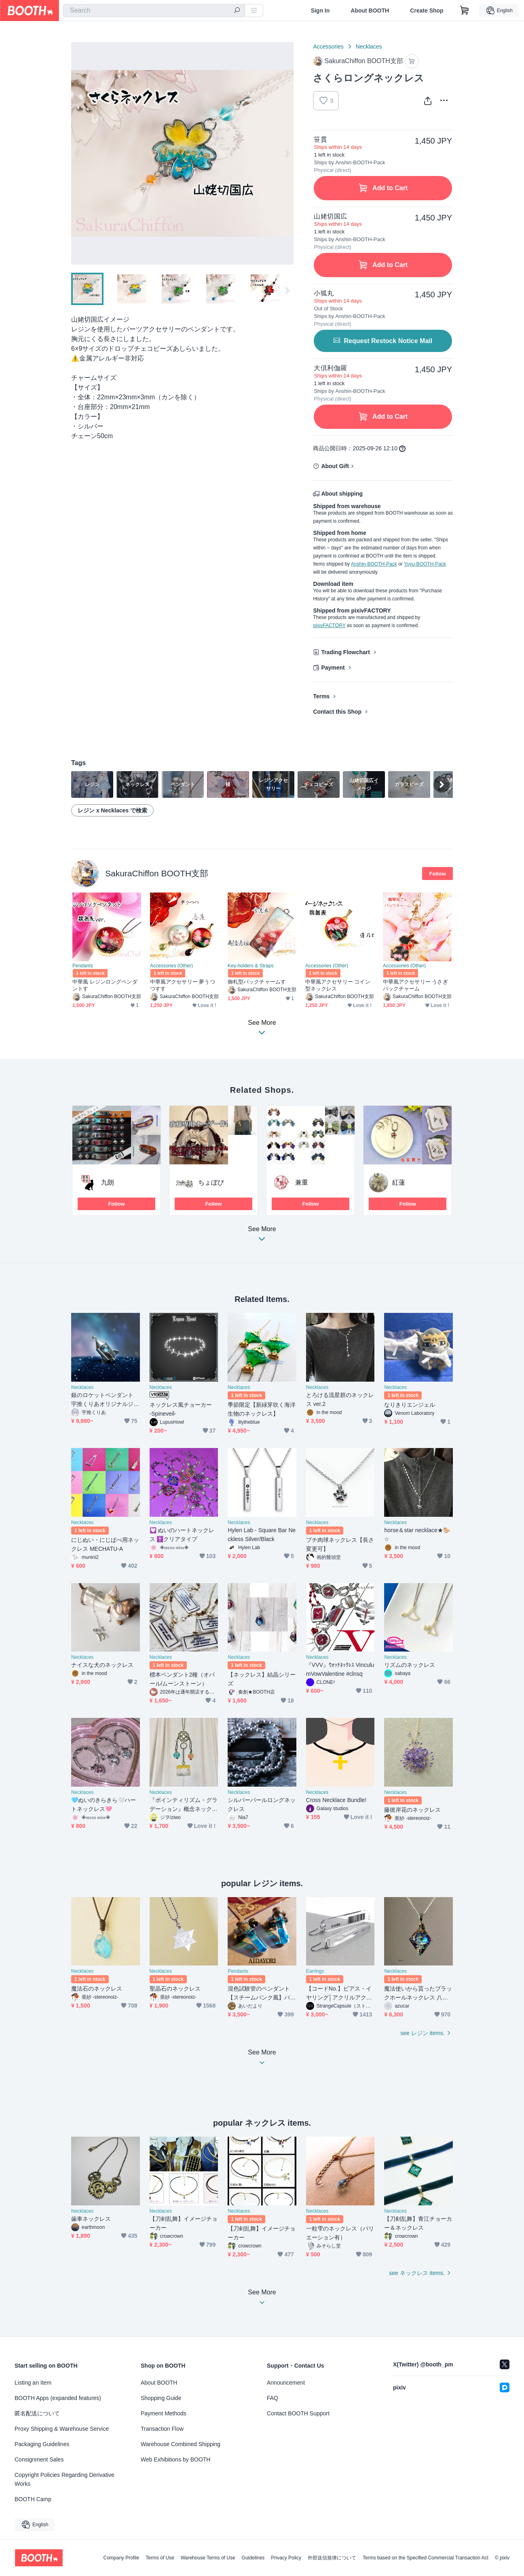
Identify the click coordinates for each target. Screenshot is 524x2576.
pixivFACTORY (329, 625)
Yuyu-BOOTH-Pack (425, 564)
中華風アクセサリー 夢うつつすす (182, 985)
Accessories (328, 46)
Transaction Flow (162, 2428)
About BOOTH (370, 10)
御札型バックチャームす (257, 982)
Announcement (286, 2382)
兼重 (301, 1182)
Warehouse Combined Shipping (180, 2444)
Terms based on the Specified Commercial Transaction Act (425, 2557)
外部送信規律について (332, 2557)
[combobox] (154, 10)
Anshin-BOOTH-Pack (374, 564)
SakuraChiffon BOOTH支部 (156, 873)
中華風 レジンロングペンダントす (104, 985)
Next (287, 153)
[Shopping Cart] (464, 10)
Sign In (320, 10)
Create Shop (426, 10)
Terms (321, 696)
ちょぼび (211, 1182)
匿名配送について (37, 2413)
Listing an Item (33, 2382)
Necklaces (369, 46)
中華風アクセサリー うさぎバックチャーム (415, 985)
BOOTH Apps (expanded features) (58, 2398)
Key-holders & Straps (250, 965)
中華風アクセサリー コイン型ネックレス (337, 985)
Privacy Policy (286, 2557)
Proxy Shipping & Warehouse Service (62, 2428)
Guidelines (253, 2557)
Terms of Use (160, 2557)
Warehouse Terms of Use (208, 2557)
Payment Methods (163, 2413)
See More (262, 1236)
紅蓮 (398, 1182)
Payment (332, 667)
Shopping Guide (161, 2398)
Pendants (82, 965)
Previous (77, 153)
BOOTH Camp (33, 2499)
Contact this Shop (337, 711)
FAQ (272, 2398)
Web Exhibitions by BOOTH (175, 2459)
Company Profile (121, 2557)
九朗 (107, 1182)
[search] (237, 11)
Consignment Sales (39, 2459)
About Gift (335, 466)
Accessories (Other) (171, 965)
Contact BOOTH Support (298, 2413)
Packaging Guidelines (42, 2444)
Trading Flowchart (345, 652)
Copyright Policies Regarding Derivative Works (64, 2479)
